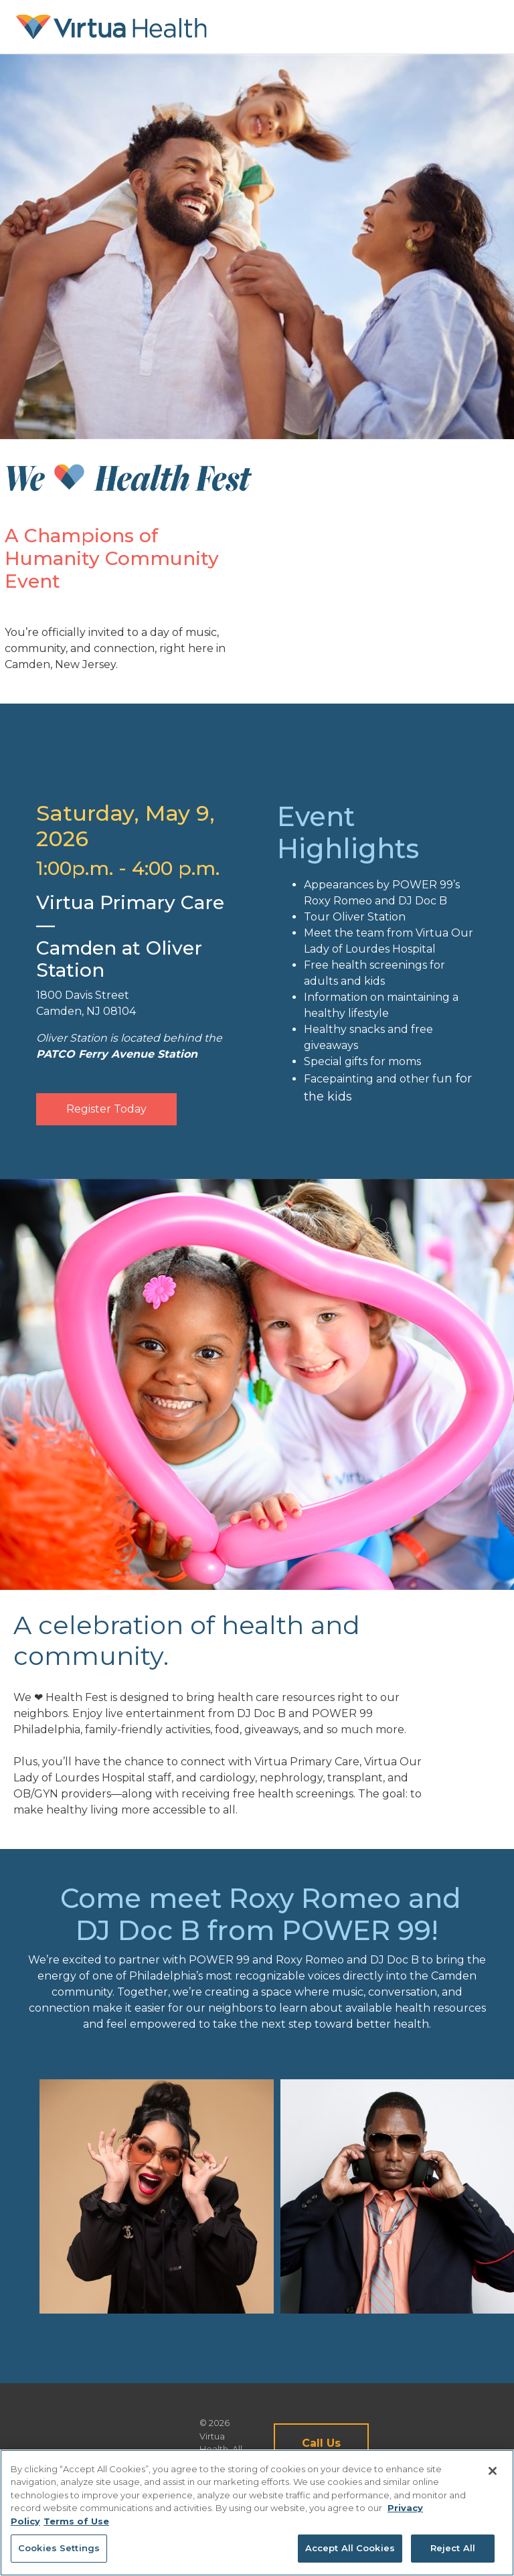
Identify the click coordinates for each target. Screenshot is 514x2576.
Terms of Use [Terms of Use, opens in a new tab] (76, 2521)
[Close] (492, 2471)
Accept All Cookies (350, 2548)
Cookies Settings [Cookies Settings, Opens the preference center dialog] (59, 2548)
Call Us (321, 2443)
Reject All (452, 2548)
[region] (257, 2512)
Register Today (106, 1109)
